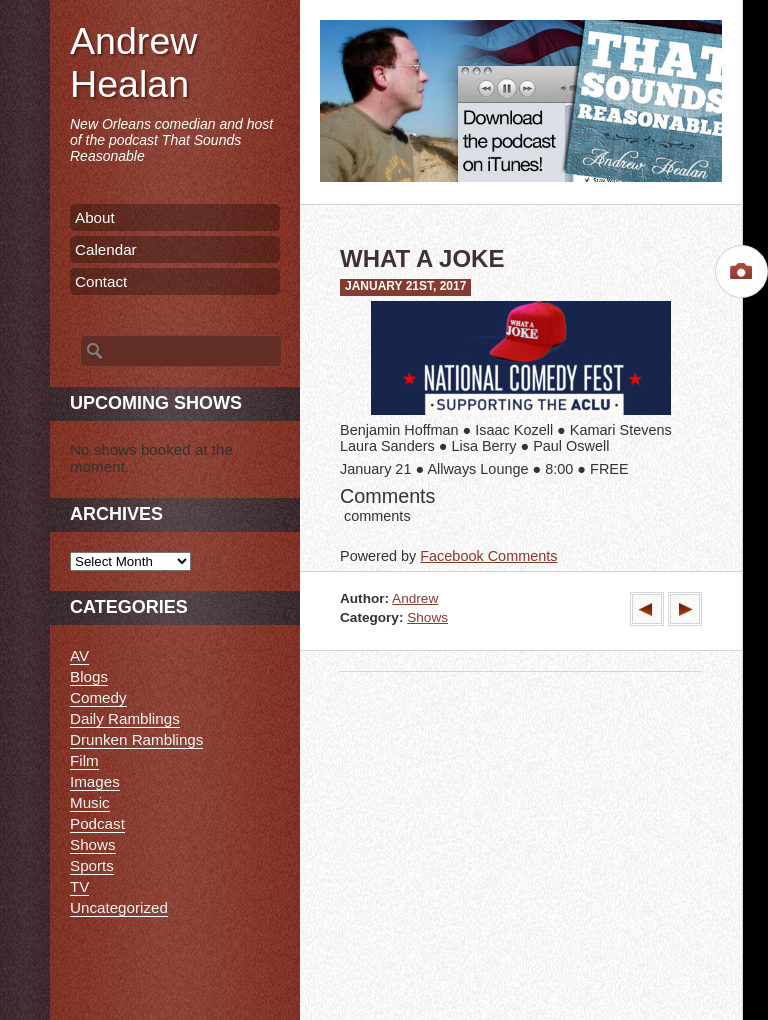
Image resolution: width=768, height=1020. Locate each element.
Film (84, 760)
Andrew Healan (133, 62)
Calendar (106, 249)
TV (79, 886)
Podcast (97, 823)
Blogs (89, 676)
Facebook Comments (488, 556)
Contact (101, 281)
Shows (427, 617)
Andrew (415, 598)
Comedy (98, 697)
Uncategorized (119, 907)
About (95, 217)
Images (95, 781)
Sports (92, 865)
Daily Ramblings (125, 718)
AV (79, 655)
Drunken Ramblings (136, 739)
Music (90, 802)
